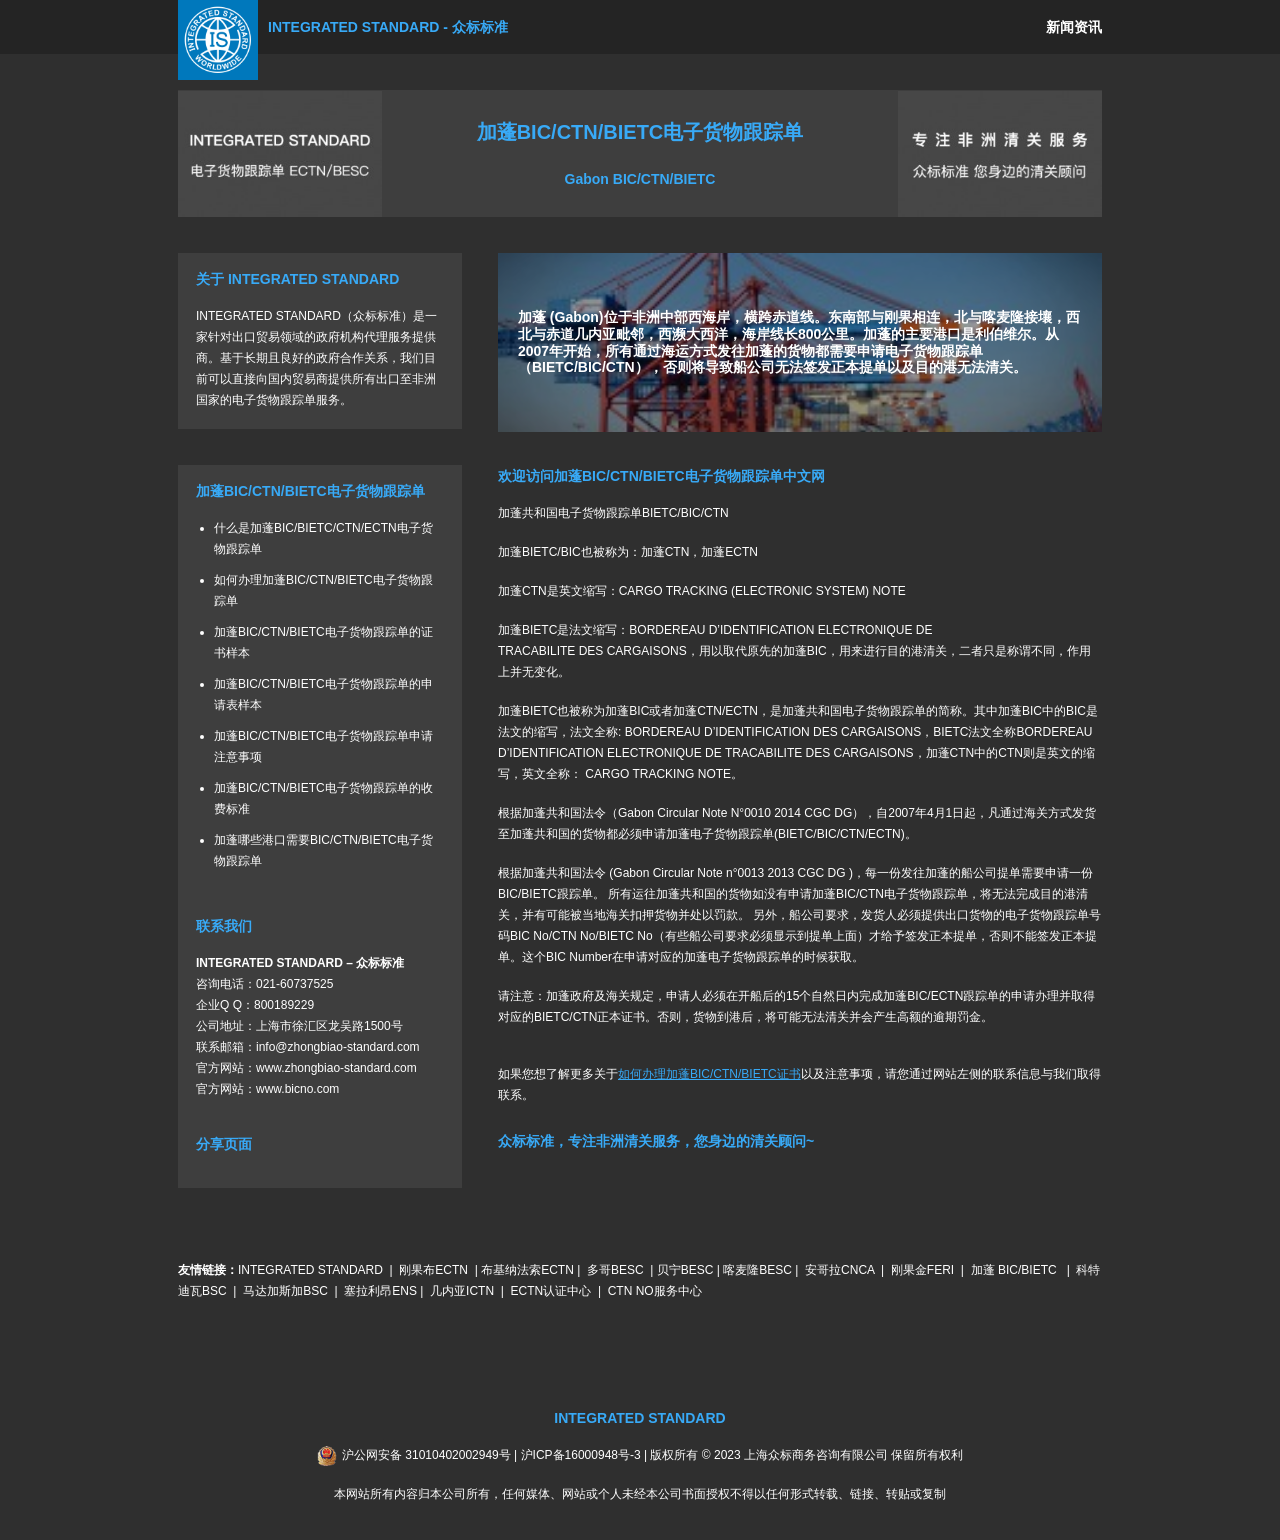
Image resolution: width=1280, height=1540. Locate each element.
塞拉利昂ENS (380, 1291)
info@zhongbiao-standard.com (338, 1046)
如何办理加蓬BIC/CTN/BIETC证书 (709, 1073)
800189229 (284, 1004)
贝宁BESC (685, 1270)
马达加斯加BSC (285, 1291)
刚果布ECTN (433, 1270)
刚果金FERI (922, 1270)
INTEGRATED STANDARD (310, 1270)
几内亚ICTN (462, 1291)
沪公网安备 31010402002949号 (426, 1454)
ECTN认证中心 (551, 1291)
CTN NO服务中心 (655, 1291)
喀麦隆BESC (757, 1270)
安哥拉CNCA (839, 1270)
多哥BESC (615, 1270)
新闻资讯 (1074, 27)
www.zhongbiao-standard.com (336, 1067)
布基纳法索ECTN (527, 1270)
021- (268, 983)
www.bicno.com (297, 1088)
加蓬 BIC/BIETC (1015, 1270)
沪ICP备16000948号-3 (581, 1454)
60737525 (306, 983)
